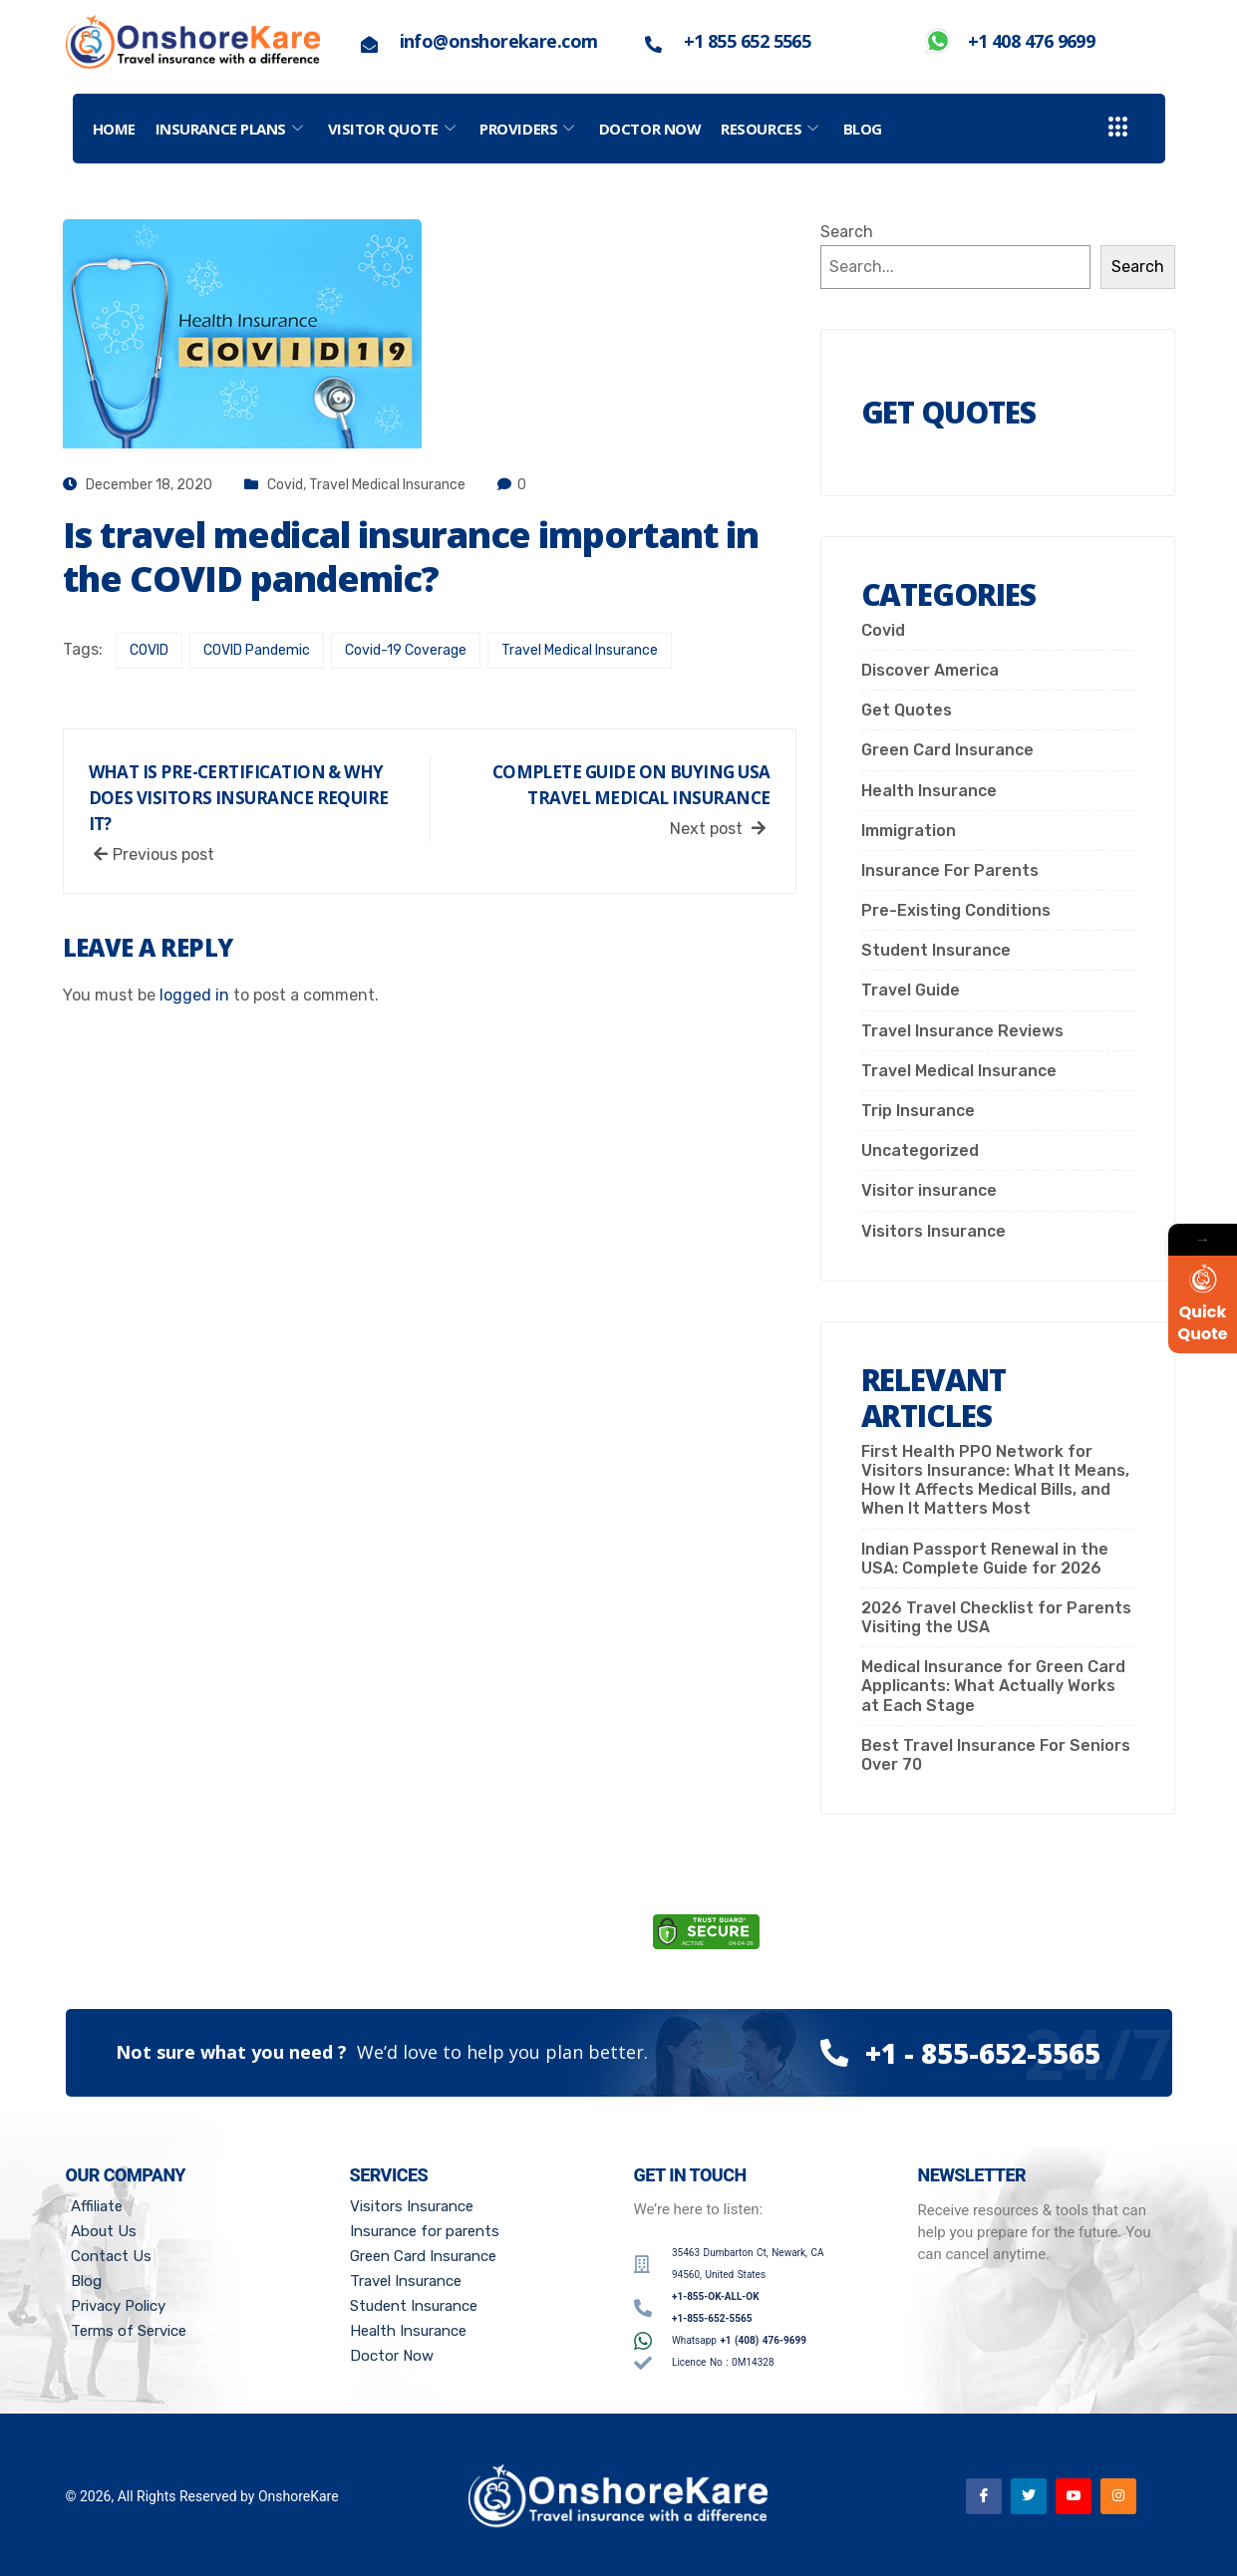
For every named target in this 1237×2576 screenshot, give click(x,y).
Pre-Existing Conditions (956, 910)
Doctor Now (650, 129)
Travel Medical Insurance (387, 484)
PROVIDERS (529, 129)
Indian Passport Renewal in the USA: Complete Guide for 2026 (984, 1558)
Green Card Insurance (947, 749)
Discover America (930, 670)
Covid (285, 484)
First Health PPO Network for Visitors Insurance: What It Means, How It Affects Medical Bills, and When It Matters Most (995, 1480)
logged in (194, 995)
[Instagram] (1118, 2496)
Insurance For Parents (950, 870)
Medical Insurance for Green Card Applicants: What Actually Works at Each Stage (993, 1685)
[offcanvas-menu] (1118, 128)
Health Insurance (929, 790)
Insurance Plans (231, 129)
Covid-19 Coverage (405, 650)
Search (846, 231)
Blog (862, 129)
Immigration (908, 830)
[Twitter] (1029, 2496)
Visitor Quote (394, 129)
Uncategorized (920, 1150)
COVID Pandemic (256, 650)
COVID (149, 650)
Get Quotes (906, 710)
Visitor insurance (929, 1190)
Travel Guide (910, 990)
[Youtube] (1073, 2496)
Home (114, 129)
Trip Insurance (918, 1110)
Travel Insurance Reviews (962, 1030)
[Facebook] (984, 2496)
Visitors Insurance (933, 1231)
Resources (772, 129)
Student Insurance (936, 950)
